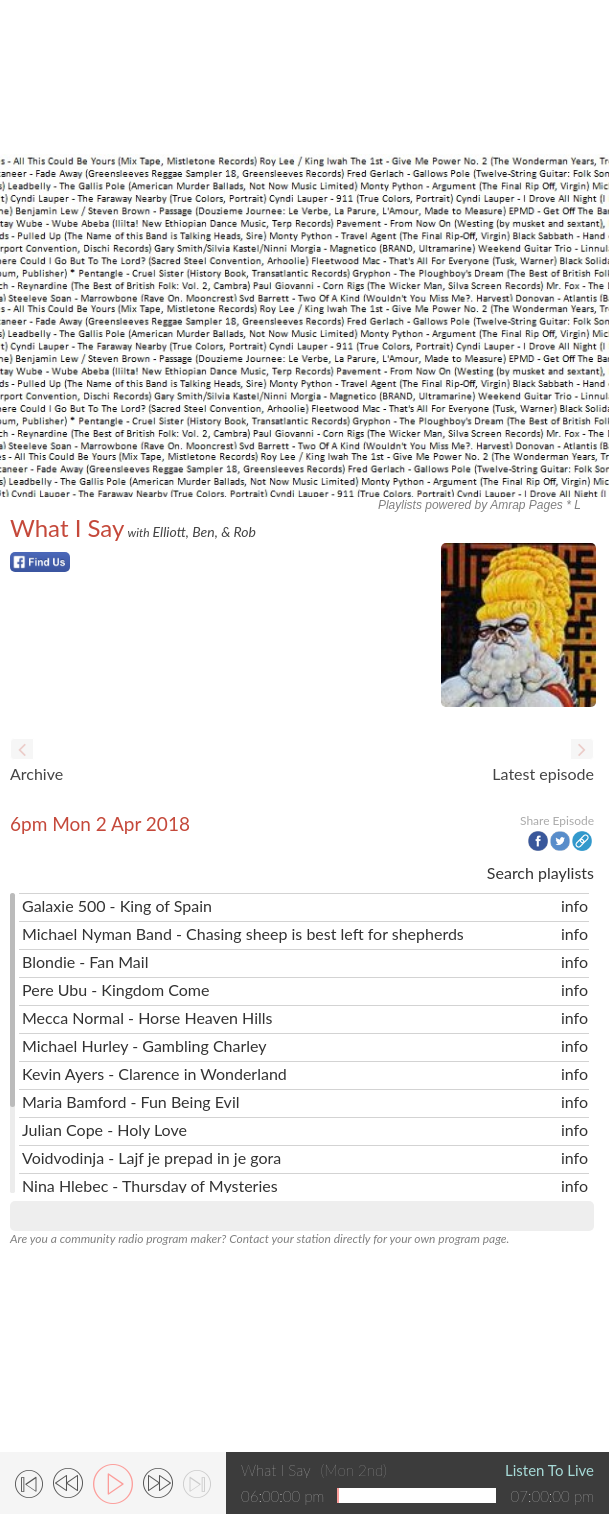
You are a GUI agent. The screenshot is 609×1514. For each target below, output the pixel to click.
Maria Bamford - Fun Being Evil (131, 1101)
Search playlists (540, 872)
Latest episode (543, 773)
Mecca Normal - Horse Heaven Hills (147, 1017)
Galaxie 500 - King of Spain (117, 905)
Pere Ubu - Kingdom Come (115, 989)
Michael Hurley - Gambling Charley (144, 1045)
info (574, 905)
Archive (36, 773)
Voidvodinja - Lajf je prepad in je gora (151, 1157)
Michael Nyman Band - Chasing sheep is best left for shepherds (243, 933)
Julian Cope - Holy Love (104, 1129)
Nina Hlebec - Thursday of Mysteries (150, 1185)
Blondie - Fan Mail (85, 961)
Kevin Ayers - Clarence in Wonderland (154, 1073)
